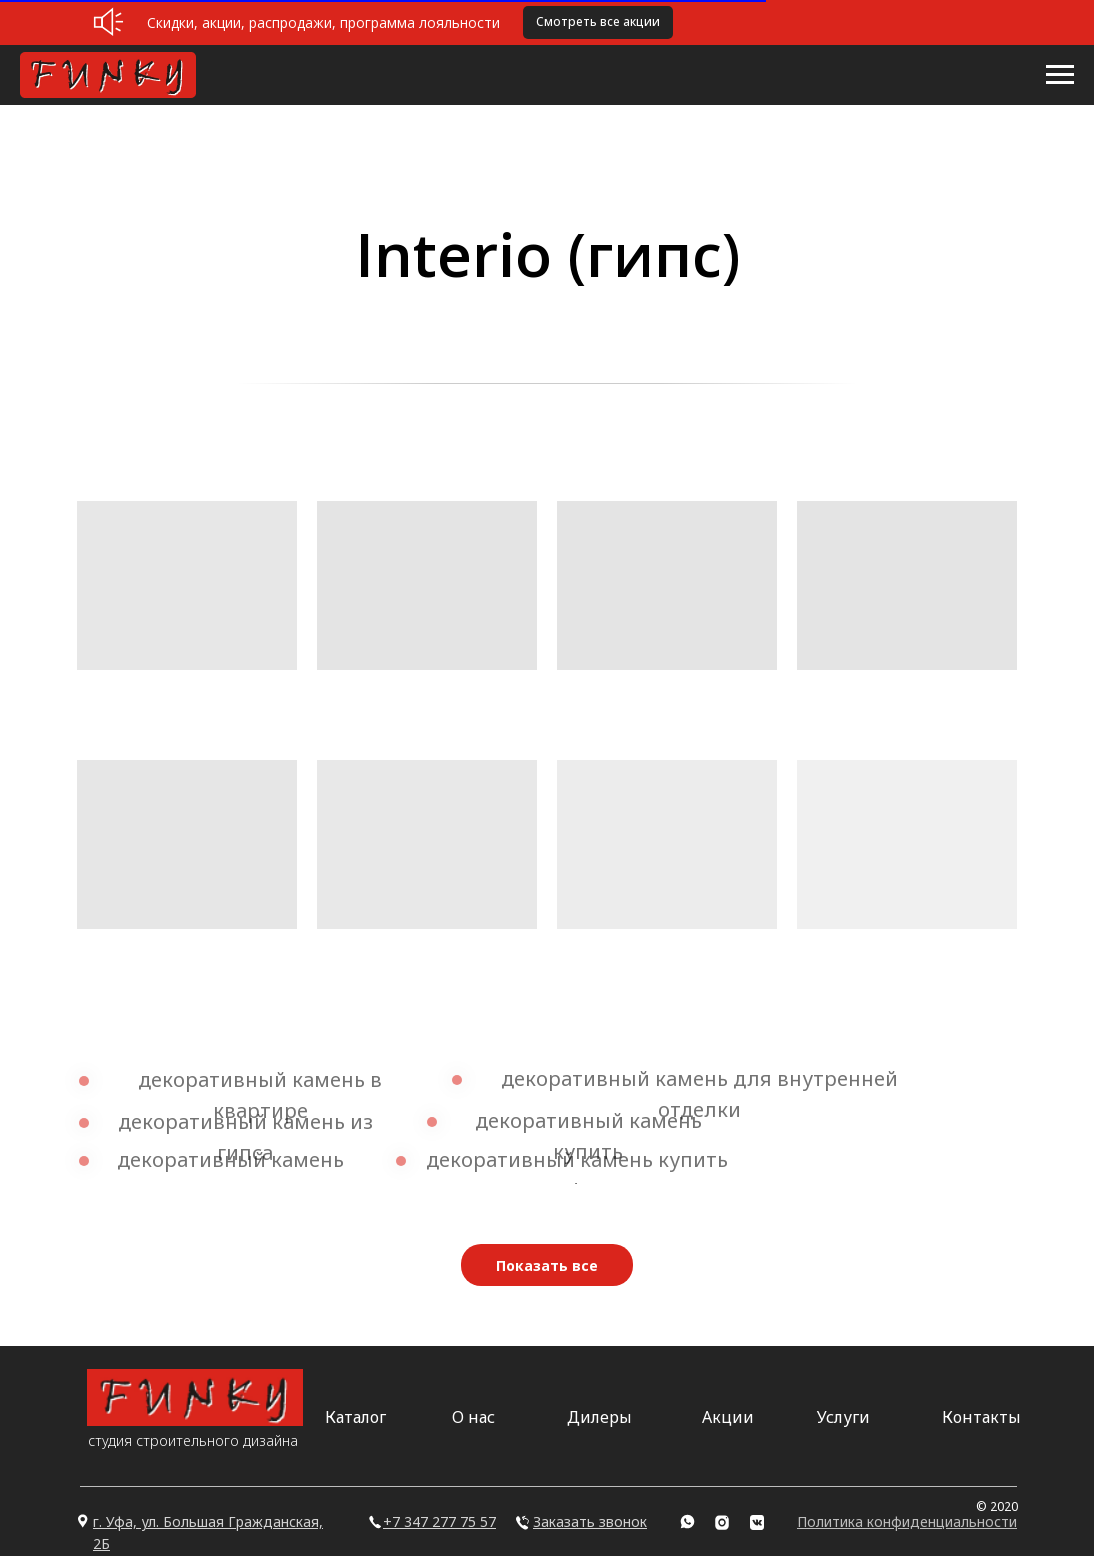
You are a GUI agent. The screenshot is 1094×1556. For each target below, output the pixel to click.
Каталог (355, 1417)
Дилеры (599, 1417)
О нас (473, 1417)
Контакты (981, 1417)
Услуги (843, 1417)
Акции (728, 1417)
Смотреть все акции (598, 21)
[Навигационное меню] (1060, 75)
